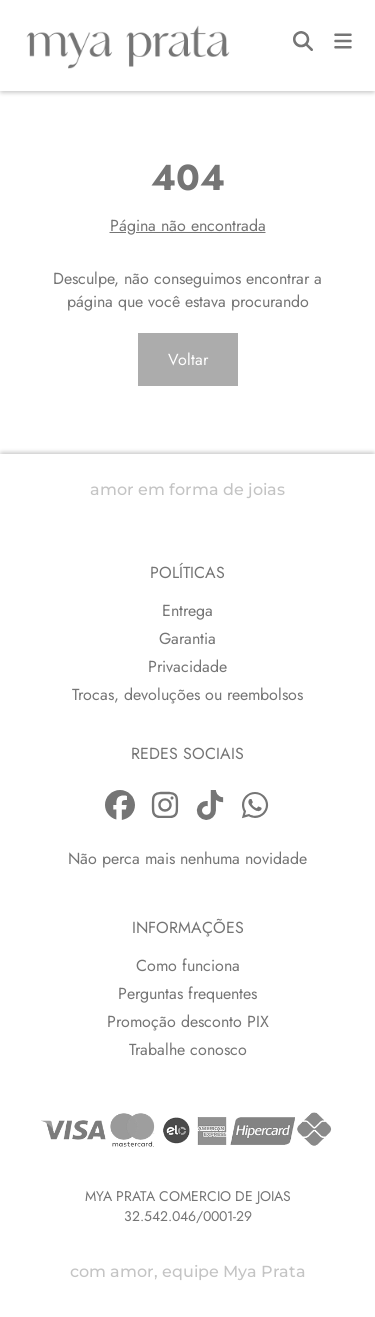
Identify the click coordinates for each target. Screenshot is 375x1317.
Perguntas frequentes (187, 993)
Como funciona (188, 965)
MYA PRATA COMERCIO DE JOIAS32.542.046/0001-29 (188, 1206)
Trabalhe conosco (188, 1049)
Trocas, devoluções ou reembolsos (187, 694)
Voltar (188, 359)
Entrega (187, 610)
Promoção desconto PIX (188, 1021)
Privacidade (187, 666)
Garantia (187, 638)
